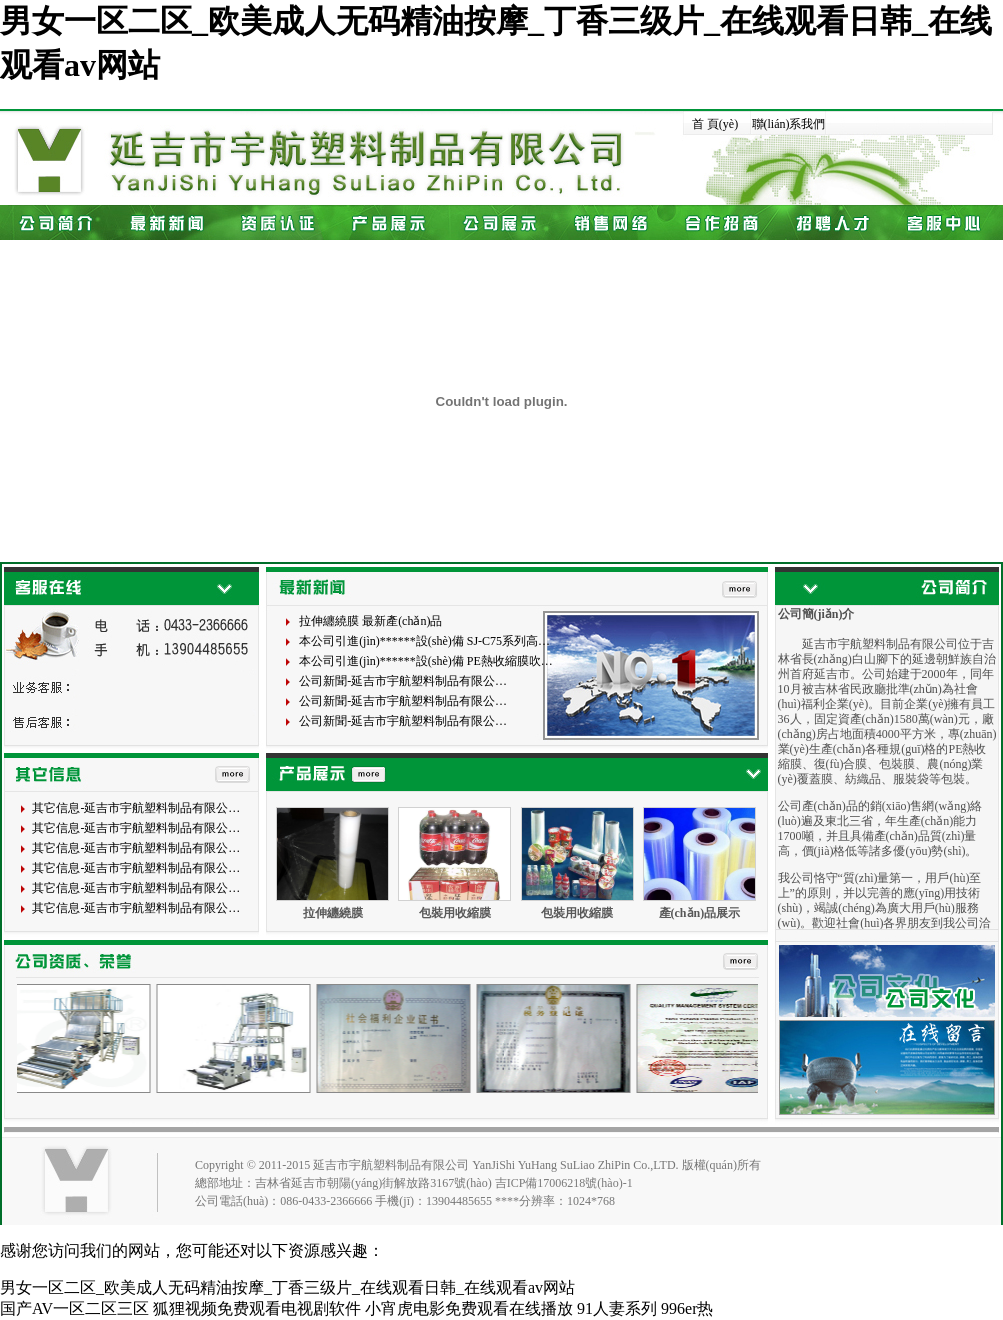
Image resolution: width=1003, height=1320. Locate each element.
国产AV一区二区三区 (74, 1308)
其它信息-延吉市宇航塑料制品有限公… (136, 808)
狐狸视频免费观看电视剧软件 (257, 1308)
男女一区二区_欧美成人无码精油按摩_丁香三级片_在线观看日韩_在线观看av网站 (287, 1287)
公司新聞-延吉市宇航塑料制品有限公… (403, 681)
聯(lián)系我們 (789, 124)
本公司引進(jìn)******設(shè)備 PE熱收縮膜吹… (426, 661)
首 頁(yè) (715, 124)
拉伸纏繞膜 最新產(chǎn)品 (370, 621)
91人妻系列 (617, 1308)
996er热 (687, 1308)
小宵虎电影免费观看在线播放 (469, 1308)
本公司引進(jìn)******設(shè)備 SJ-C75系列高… (424, 641)
